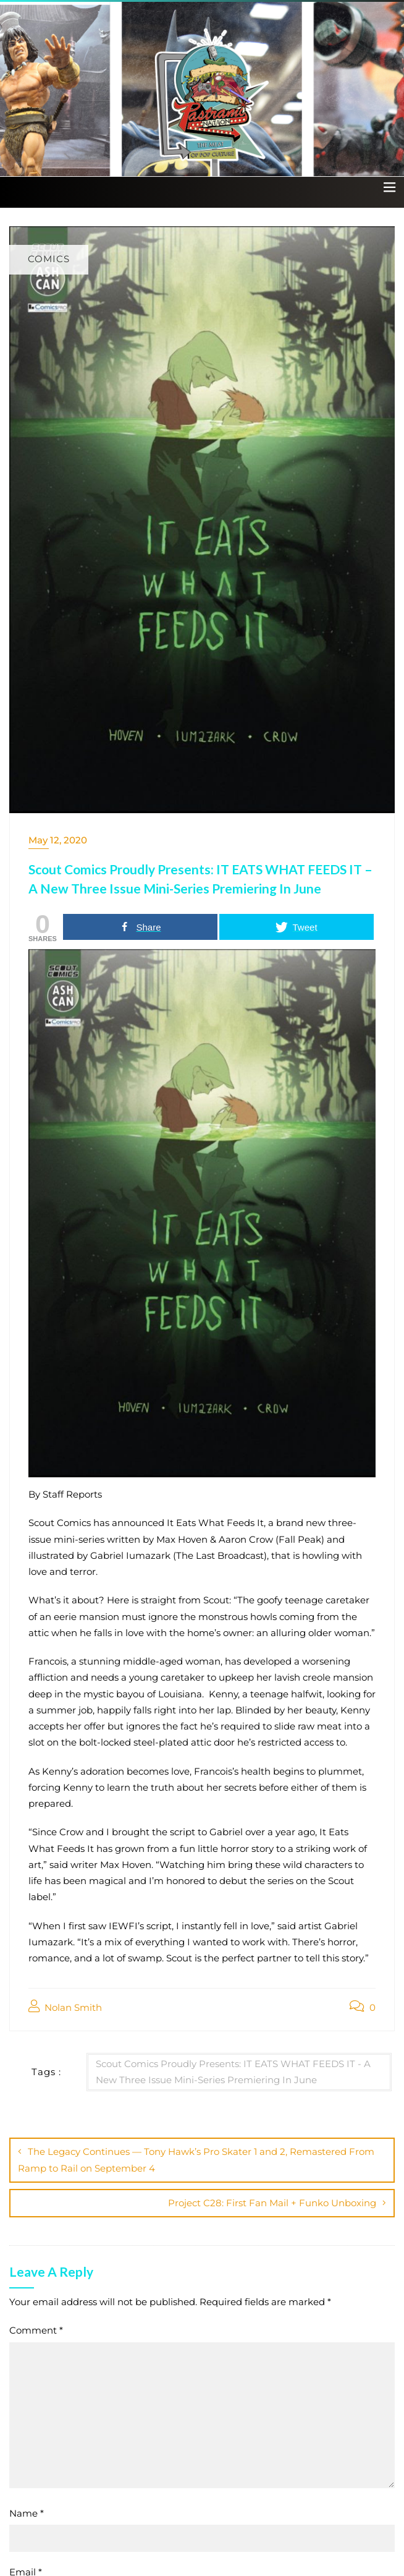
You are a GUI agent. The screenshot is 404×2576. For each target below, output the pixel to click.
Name (26, 2513)
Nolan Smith (65, 2006)
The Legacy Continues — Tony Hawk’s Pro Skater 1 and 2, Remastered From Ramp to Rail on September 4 (196, 2159)
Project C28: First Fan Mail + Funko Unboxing (272, 2203)
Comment (36, 2330)
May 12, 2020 (57, 840)
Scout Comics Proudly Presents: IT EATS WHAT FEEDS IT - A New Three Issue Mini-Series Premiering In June (233, 2072)
